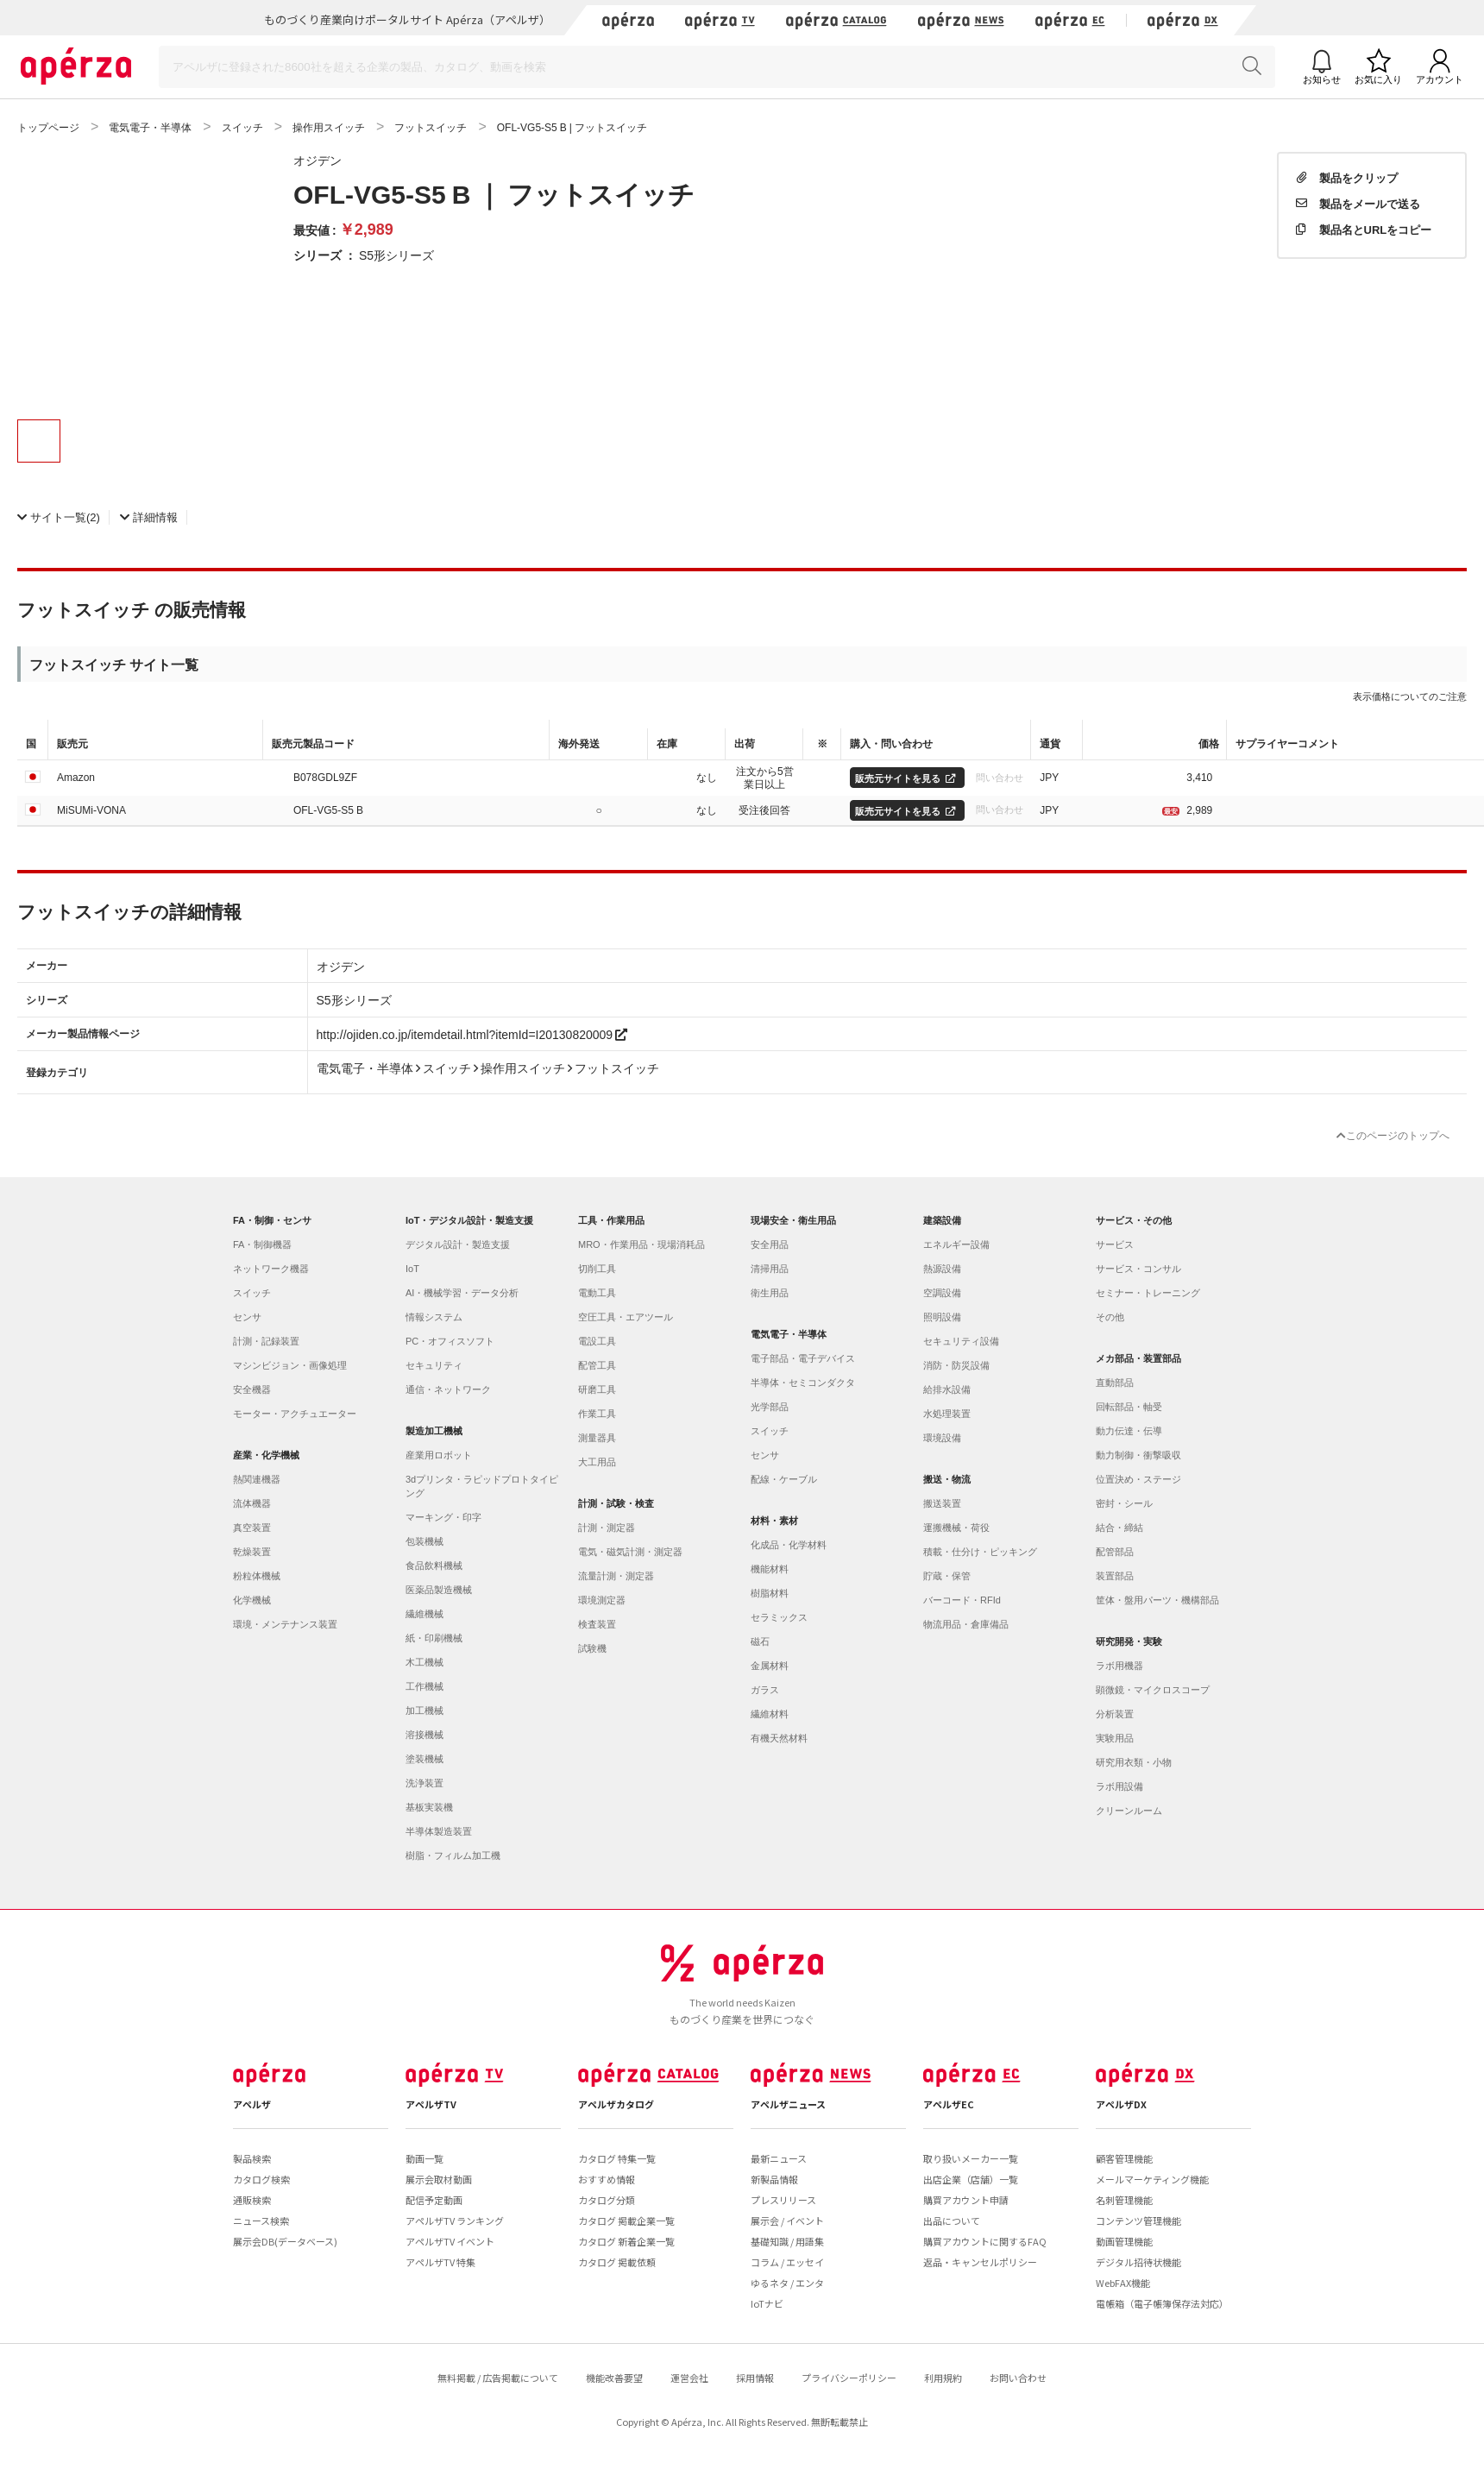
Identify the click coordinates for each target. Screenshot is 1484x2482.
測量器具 (597, 1438)
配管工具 (597, 1365)
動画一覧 (424, 2158)
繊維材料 (770, 1714)
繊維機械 (424, 1614)
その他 (1110, 1317)
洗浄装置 (424, 1783)
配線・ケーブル (784, 1479)
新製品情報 (774, 2179)
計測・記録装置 (266, 1341)
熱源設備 (942, 1269)
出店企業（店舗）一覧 (970, 2179)
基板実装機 (429, 1807)
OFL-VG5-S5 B (328, 809)
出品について (951, 2220)
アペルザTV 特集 (440, 2262)
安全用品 (770, 1244)
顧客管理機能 (1124, 2158)
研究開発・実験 (1129, 1641)
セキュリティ (434, 1365)
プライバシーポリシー (849, 2377)
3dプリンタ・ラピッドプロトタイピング (482, 1486)
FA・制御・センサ (272, 1220)
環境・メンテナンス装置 (285, 1624)
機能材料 (770, 1569)
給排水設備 (947, 1389)
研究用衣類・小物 (1134, 1762)
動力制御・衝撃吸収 (1138, 1455)
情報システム (434, 1317)
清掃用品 (770, 1269)
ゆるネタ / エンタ (787, 2283)
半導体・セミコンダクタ (803, 1382)
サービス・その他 (1134, 1220)
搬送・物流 (947, 1479)
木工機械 (424, 1662)
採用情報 (755, 2377)
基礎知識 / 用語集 (787, 2241)
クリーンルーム (1129, 1810)
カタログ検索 (261, 2179)
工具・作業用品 (611, 1220)
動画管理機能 (1124, 2241)
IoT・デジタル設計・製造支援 (470, 1220)
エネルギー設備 (956, 1244)
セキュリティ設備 (961, 1341)
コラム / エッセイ (787, 2262)
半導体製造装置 (439, 1831)
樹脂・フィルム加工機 (453, 1855)
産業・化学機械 (266, 1455)
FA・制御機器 (262, 1244)
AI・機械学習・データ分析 (462, 1293)
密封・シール (1124, 1503)
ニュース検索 (261, 2220)
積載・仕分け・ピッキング (980, 1552)
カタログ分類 (606, 2200)
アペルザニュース (788, 2104)
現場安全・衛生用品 (793, 1220)
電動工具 (597, 1293)
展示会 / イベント (787, 2220)
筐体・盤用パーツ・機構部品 (1157, 1600)
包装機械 (424, 1541)
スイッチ (252, 1293)
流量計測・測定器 (616, 1576)
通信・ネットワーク (448, 1389)
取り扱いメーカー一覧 (970, 2158)
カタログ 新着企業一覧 (626, 2241)
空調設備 (942, 1293)
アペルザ (252, 2104)
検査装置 (597, 1624)
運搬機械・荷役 (956, 1527)
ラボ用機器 (1119, 1666)
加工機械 (424, 1710)
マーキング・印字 (443, 1517)
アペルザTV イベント (450, 2241)
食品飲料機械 (434, 1565)
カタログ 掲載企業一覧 (626, 2220)
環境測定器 (602, 1600)
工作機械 (424, 1686)
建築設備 (942, 1220)
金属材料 (770, 1666)
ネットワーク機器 (271, 1269)
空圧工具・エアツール (625, 1317)
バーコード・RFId (962, 1600)
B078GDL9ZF (325, 776)
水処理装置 (947, 1414)
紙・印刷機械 (434, 1638)
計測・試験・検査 (616, 1503)
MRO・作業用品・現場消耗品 (641, 1244)
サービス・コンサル (1138, 1269)
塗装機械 (424, 1759)
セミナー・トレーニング (1148, 1293)
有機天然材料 (779, 1738)
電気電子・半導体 (789, 1334)
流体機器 (252, 1503)
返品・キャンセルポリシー (980, 2262)
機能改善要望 (614, 2377)
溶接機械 (424, 1735)
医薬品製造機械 (439, 1590)
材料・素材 (774, 1521)
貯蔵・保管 (947, 1576)
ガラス (765, 1690)
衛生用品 (770, 1293)
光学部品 (770, 1407)
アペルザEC (948, 2104)
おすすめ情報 (606, 2179)
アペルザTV (431, 2104)
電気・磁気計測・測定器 (630, 1552)
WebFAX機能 (1123, 2283)
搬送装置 (942, 1503)
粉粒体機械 (256, 1576)
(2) (58, 516)
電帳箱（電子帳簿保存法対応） (1162, 2303)
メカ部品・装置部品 (1138, 1358)
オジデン (317, 159)
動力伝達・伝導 (1129, 1431)
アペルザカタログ (616, 2104)
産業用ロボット (439, 1455)
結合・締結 (1119, 1527)
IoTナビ (767, 2303)
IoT (412, 1269)
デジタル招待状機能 (1138, 2262)
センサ (247, 1317)
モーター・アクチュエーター (294, 1414)
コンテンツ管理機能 (1138, 2220)
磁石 (760, 1641)
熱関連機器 (256, 1479)
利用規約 (943, 2377)
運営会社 (689, 2377)
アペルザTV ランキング (455, 2220)
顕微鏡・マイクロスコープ (1153, 1690)
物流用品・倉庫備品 (966, 1624)
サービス (1115, 1244)
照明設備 (942, 1317)
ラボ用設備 (1119, 1786)
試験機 (592, 1648)
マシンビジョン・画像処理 (290, 1365)
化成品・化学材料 (789, 1545)
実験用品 (1115, 1738)
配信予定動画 (434, 2200)
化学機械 (252, 1600)
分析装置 (1115, 1714)
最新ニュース (779, 2158)
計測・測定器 (606, 1527)
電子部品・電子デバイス (803, 1358)
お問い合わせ (1018, 2377)
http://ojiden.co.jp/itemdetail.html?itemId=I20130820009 (472, 1034)
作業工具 (597, 1414)
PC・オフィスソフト (450, 1341)
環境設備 (942, 1438)
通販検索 (252, 2200)
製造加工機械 (434, 1431)
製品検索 (252, 2158)
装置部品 (1115, 1576)
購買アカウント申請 (966, 2200)
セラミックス (779, 1617)
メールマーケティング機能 (1152, 2179)
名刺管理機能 (1124, 2200)
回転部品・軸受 (1129, 1407)
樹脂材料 (770, 1593)
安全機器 (252, 1389)
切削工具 (597, 1269)
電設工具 (597, 1341)
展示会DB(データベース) (285, 2241)
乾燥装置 (252, 1552)
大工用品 (597, 1462)
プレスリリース (783, 2200)
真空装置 (252, 1527)
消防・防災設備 (956, 1365)
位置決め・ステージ (1138, 1479)
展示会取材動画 (439, 2179)
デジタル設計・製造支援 (458, 1244)
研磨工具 (597, 1389)
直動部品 (1115, 1382)
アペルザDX (1121, 2104)
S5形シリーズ (396, 254)
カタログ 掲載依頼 (617, 2262)
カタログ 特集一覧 (617, 2158)
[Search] (717, 67)
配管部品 (1115, 1552)
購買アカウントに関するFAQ (985, 2241)
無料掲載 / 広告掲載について (497, 2377)
